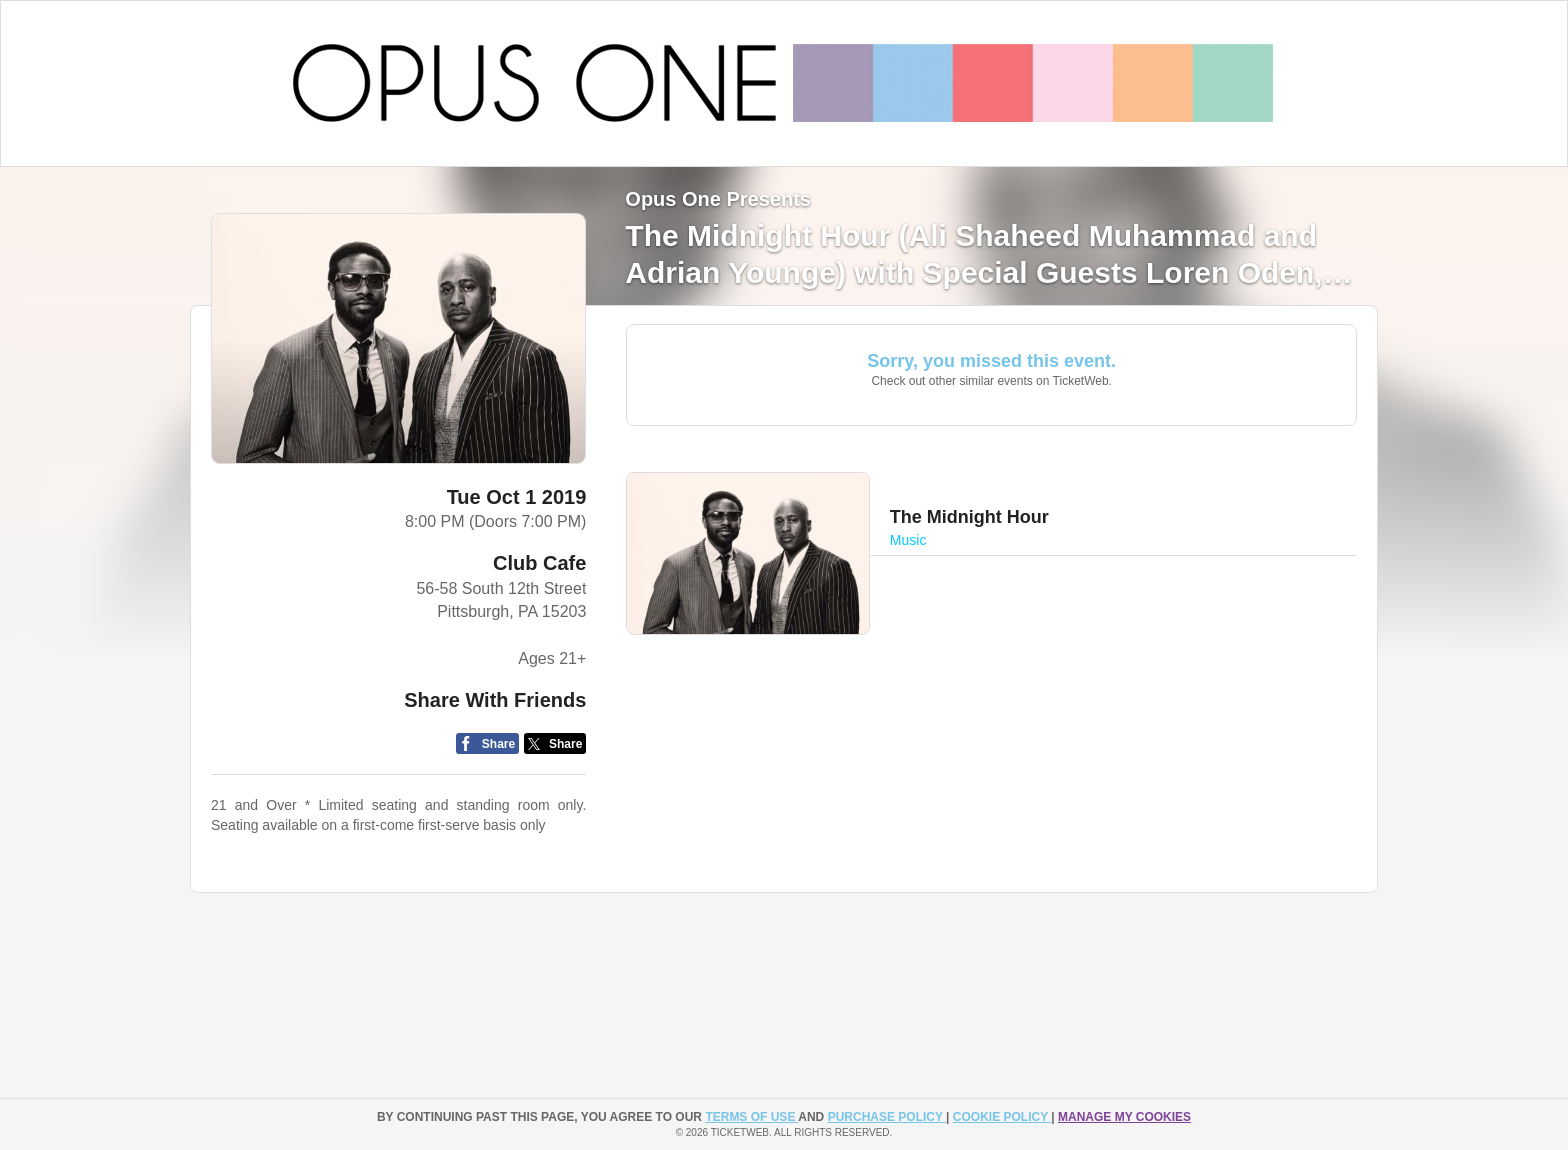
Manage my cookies (1124, 1117)
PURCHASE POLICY (887, 1117)
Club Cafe (539, 563)
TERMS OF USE (751, 1117)
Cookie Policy (1002, 1117)
